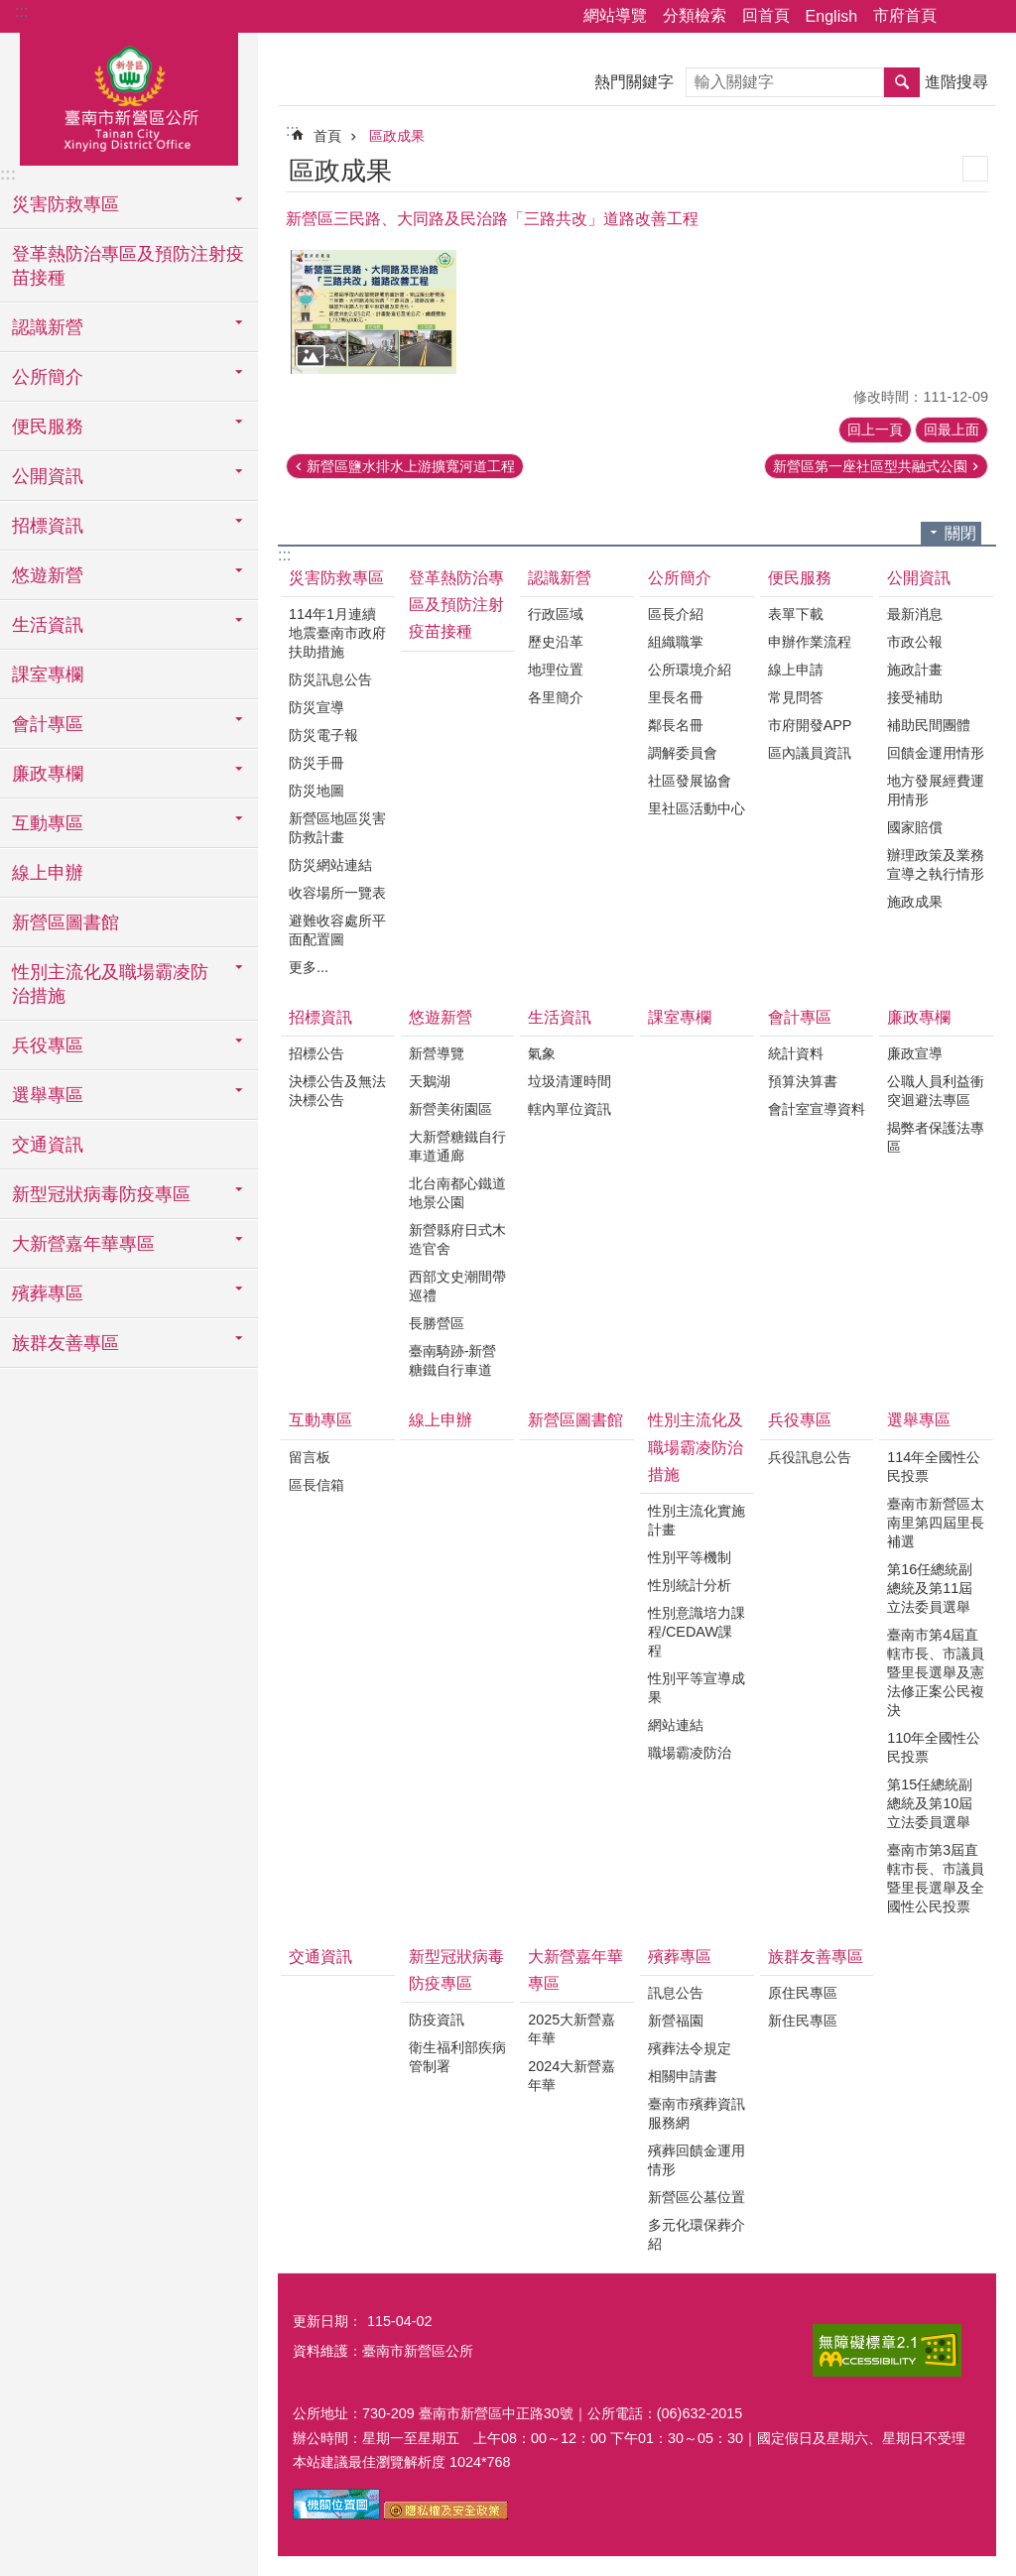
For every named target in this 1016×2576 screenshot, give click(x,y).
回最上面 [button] (951, 429)
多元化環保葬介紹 (696, 2234)
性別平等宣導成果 (696, 1687)
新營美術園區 (450, 1109)
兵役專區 (799, 1419)
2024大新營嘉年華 (571, 2075)
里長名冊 (675, 697)
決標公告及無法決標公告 (337, 1090)
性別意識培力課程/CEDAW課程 (696, 1631)
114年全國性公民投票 (933, 1466)
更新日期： (327, 2321)
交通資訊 (47, 1145)
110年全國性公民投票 (933, 1747)
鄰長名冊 (675, 725)
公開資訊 (919, 577)
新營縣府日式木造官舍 (457, 1239)
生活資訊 (559, 1017)
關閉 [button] (960, 533)
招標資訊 (320, 1017)
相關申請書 (682, 2076)
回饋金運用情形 (935, 753)
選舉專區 (919, 1419)
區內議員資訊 (809, 753)
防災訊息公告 (330, 679)
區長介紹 (675, 614)
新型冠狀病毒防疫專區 (456, 1970)
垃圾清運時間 (569, 1081)
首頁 (327, 136)
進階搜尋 (956, 81)
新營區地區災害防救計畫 (337, 827)
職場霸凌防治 (689, 1753)
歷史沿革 (555, 642)
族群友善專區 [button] (65, 1343)
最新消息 (915, 614)
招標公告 (316, 1053)
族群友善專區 (815, 1956)
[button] (373, 312)
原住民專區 (802, 1993)
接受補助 (915, 697)
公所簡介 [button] (47, 377)
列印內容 (975, 169)
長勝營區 (436, 1323)
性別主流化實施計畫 (696, 1520)
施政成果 (915, 902)
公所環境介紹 (689, 669)
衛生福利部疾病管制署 (457, 2056)
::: (21, 11)
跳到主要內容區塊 (10, 10)
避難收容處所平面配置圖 (337, 930)
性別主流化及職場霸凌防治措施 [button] (110, 984)
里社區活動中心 (696, 808)
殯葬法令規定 (689, 2048)
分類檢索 (694, 15)
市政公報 (915, 642)
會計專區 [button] (47, 724)
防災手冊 (316, 763)
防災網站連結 (330, 865)
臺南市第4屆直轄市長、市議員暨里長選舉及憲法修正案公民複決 (935, 1672)
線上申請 (796, 669)
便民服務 (799, 577)
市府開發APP (810, 725)
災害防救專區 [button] (65, 204)
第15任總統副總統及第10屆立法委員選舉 (929, 1803)
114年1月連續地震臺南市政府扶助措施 (337, 633)
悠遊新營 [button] (47, 575)
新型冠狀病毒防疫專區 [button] (101, 1194)
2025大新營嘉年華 (571, 2029)
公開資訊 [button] (47, 476)
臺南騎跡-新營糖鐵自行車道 (453, 1360)
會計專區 (799, 1017)
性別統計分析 (689, 1585)
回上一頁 (875, 429)
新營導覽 (436, 1053)
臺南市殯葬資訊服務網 (696, 2113)
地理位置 (555, 669)
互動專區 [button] (47, 823)
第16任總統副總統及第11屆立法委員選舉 (929, 1588)
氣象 (542, 1053)
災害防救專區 (336, 577)
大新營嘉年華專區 (575, 1970)
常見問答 (796, 697)
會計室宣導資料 (816, 1109)
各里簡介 (555, 697)
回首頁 (766, 15)
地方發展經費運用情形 (935, 790)
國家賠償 (915, 827)
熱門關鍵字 (634, 81)
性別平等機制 (689, 1557)
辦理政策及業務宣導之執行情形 (935, 864)
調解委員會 (682, 753)
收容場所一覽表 (337, 893)
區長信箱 (316, 1485)
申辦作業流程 (809, 642)
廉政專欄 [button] (47, 774)
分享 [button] (961, 17)
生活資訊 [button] (47, 625)
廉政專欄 (919, 1017)
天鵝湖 (429, 1081)
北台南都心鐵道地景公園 (457, 1192)
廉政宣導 (915, 1053)
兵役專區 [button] (47, 1045)
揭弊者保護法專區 (935, 1137)
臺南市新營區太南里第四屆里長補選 (935, 1522)
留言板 (309, 1457)
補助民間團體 (928, 725)
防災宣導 (316, 707)
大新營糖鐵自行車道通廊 (457, 1146)
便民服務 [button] (47, 426)
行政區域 (555, 614)
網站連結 (675, 1725)
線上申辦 (47, 873)
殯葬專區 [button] (47, 1293)
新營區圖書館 (65, 922)
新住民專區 (802, 2020)
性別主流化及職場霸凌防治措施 (695, 1446)
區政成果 (397, 136)
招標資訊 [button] (47, 526)
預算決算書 (802, 1081)
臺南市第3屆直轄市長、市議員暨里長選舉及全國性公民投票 (935, 1878)
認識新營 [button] (47, 327)
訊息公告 (675, 1993)
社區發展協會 (689, 781)
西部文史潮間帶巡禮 (457, 1286)
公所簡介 (679, 577)
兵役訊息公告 (809, 1457)
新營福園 (675, 2020)
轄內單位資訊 (569, 1109)
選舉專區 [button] (47, 1095)
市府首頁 (905, 15)
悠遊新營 (440, 1017)
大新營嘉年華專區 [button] (83, 1244)
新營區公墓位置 (696, 2197)
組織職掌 (675, 642)
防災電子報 (323, 735)
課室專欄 (47, 674)
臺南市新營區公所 (129, 96)
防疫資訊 (436, 2019)
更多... (308, 967)
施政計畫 (915, 669)
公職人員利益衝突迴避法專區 (935, 1090)
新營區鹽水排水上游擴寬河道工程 (411, 466)
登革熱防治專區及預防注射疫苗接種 (128, 266)
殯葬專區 (679, 1956)
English (831, 16)
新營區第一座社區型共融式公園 (870, 466)
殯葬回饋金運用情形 (696, 2160)
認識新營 (559, 577)
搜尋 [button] (902, 82)
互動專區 (320, 1419)
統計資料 (796, 1053)
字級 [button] (989, 17)
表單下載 (796, 614)
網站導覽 (615, 15)
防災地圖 (316, 790)
